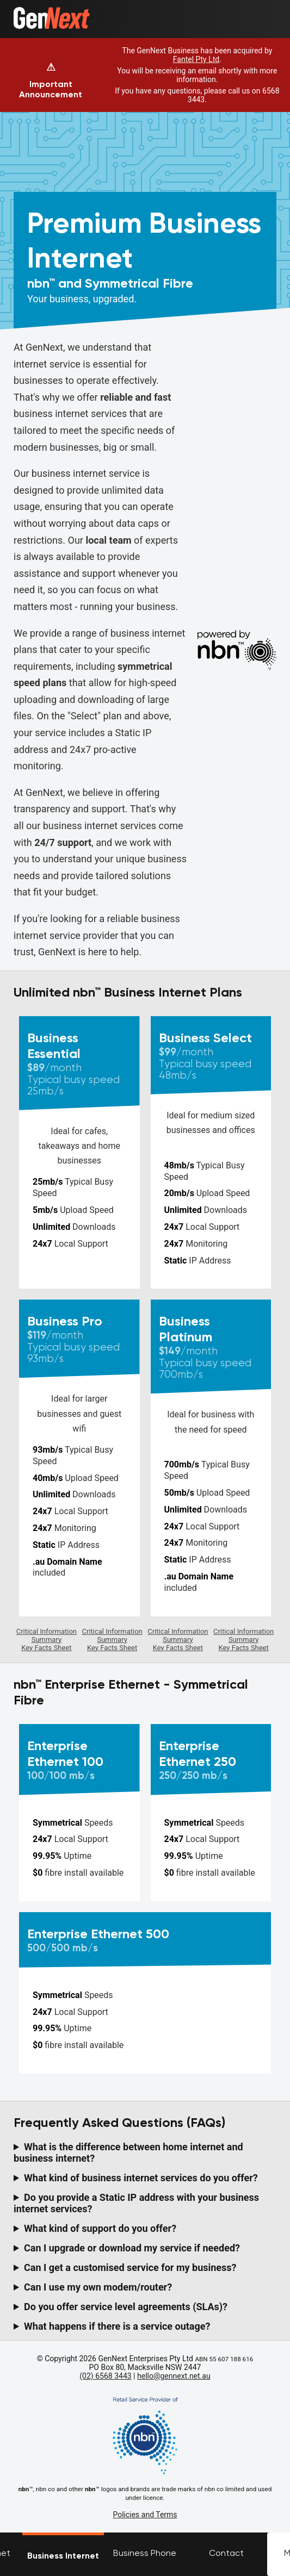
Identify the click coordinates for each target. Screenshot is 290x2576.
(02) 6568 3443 (105, 2376)
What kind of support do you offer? (100, 2228)
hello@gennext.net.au (174, 2376)
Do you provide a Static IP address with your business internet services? (136, 2203)
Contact (226, 2553)
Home (25, 12)
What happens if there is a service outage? (117, 2326)
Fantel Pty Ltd (196, 59)
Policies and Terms (145, 2514)
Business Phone (144, 2553)
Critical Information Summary (46, 1635)
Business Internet (63, 2555)
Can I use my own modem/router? (98, 2287)
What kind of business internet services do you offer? (141, 2177)
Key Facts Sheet (46, 1648)
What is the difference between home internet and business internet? (128, 2152)
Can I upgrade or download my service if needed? (132, 2248)
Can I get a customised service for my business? (130, 2267)
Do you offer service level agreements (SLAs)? (125, 2306)
